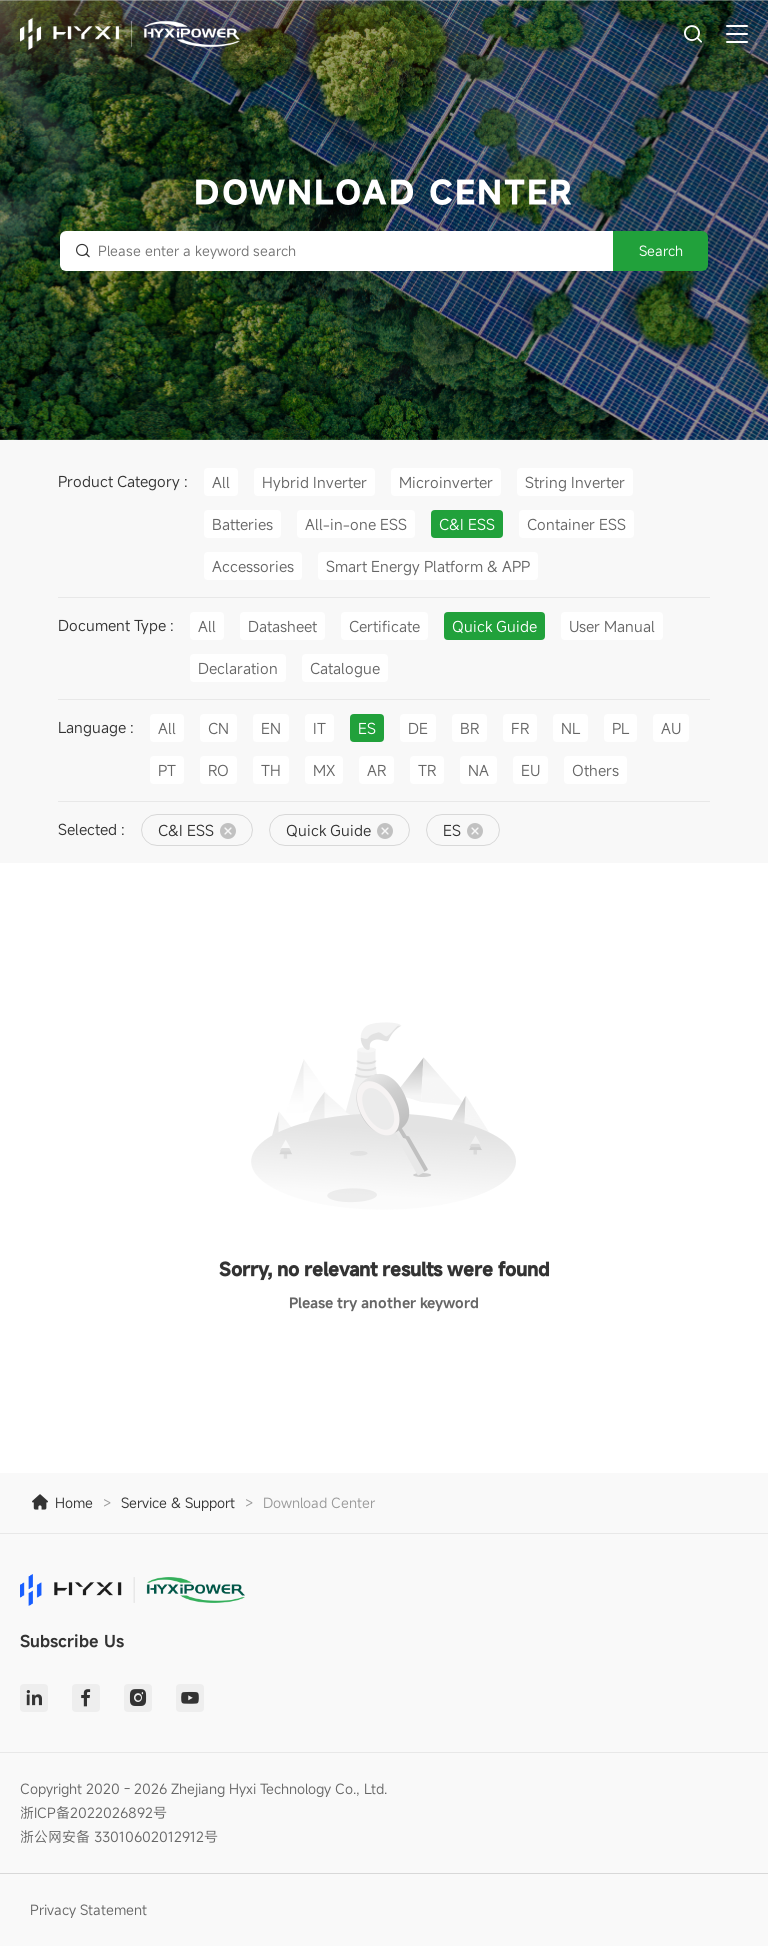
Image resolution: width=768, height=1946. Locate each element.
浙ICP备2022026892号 (93, 1812)
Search (661, 250)
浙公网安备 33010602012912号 (119, 1836)
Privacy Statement (88, 1909)
